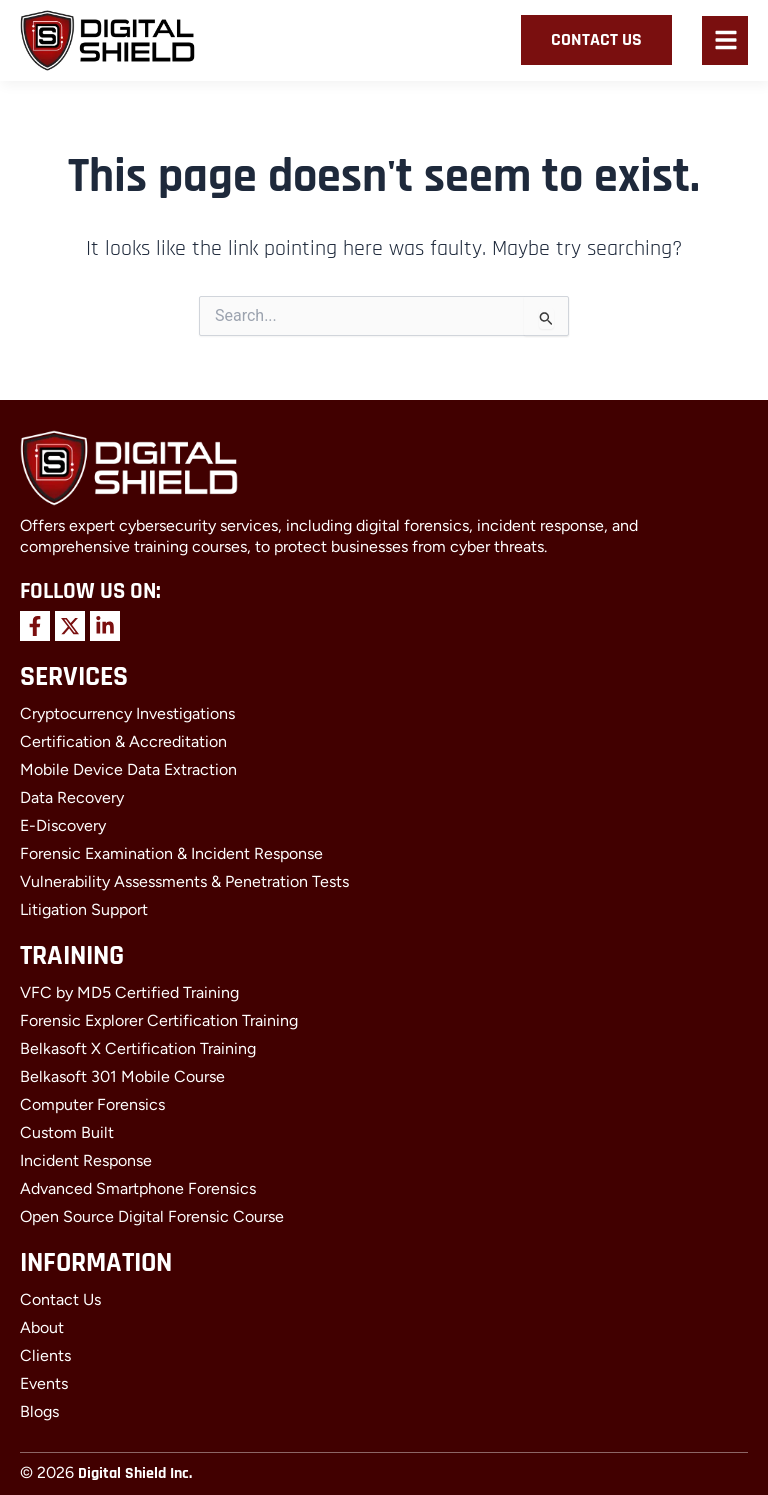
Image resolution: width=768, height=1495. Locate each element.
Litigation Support (84, 909)
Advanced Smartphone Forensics (138, 1188)
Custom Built (67, 1132)
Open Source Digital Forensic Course (152, 1216)
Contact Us (60, 1299)
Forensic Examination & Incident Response (171, 853)
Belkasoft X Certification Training (138, 1048)
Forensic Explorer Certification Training (159, 1020)
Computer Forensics (92, 1104)
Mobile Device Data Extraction (128, 769)
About (42, 1327)
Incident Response (86, 1160)
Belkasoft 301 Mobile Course (122, 1076)
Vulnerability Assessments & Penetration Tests (184, 881)
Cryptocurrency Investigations (127, 713)
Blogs (39, 1411)
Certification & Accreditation (123, 741)
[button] (726, 42)
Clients (45, 1355)
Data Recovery (72, 797)
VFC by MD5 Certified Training (129, 992)
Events (44, 1383)
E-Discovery (63, 825)
